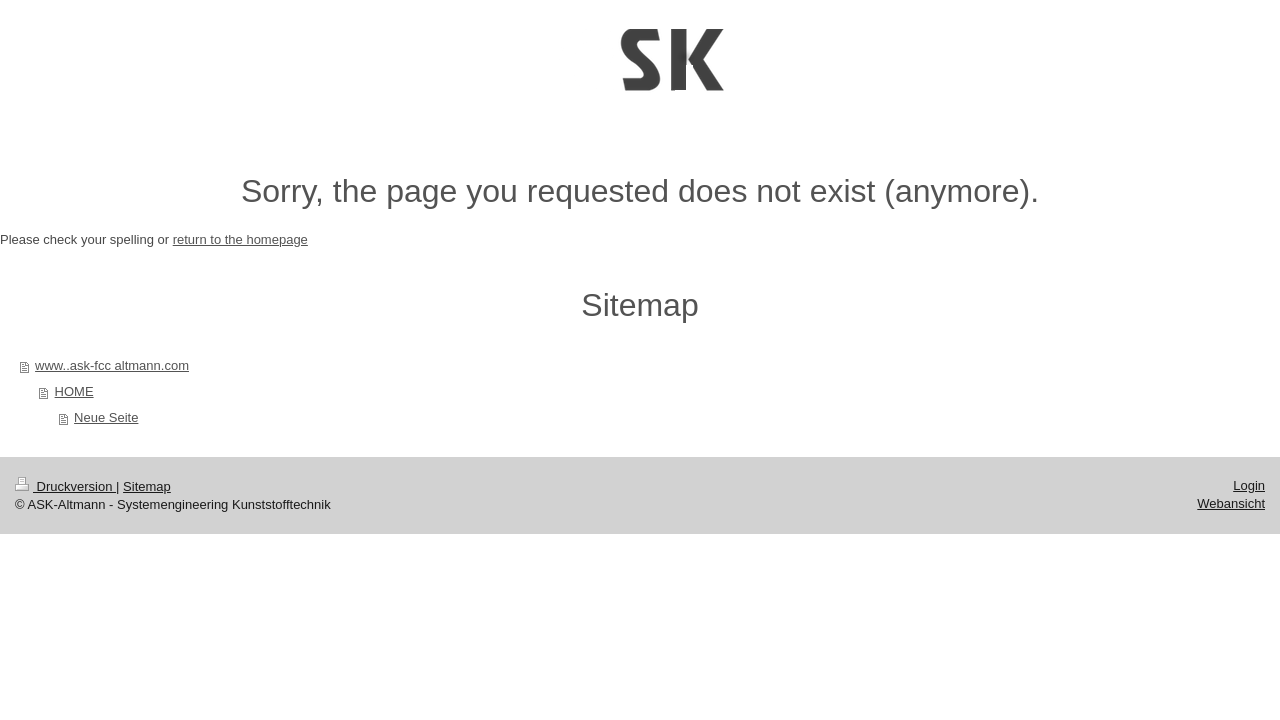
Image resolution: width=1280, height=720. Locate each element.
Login (1249, 485)
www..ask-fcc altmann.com (112, 365)
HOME (74, 391)
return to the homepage (240, 239)
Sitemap (147, 486)
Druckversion (65, 486)
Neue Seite (106, 417)
